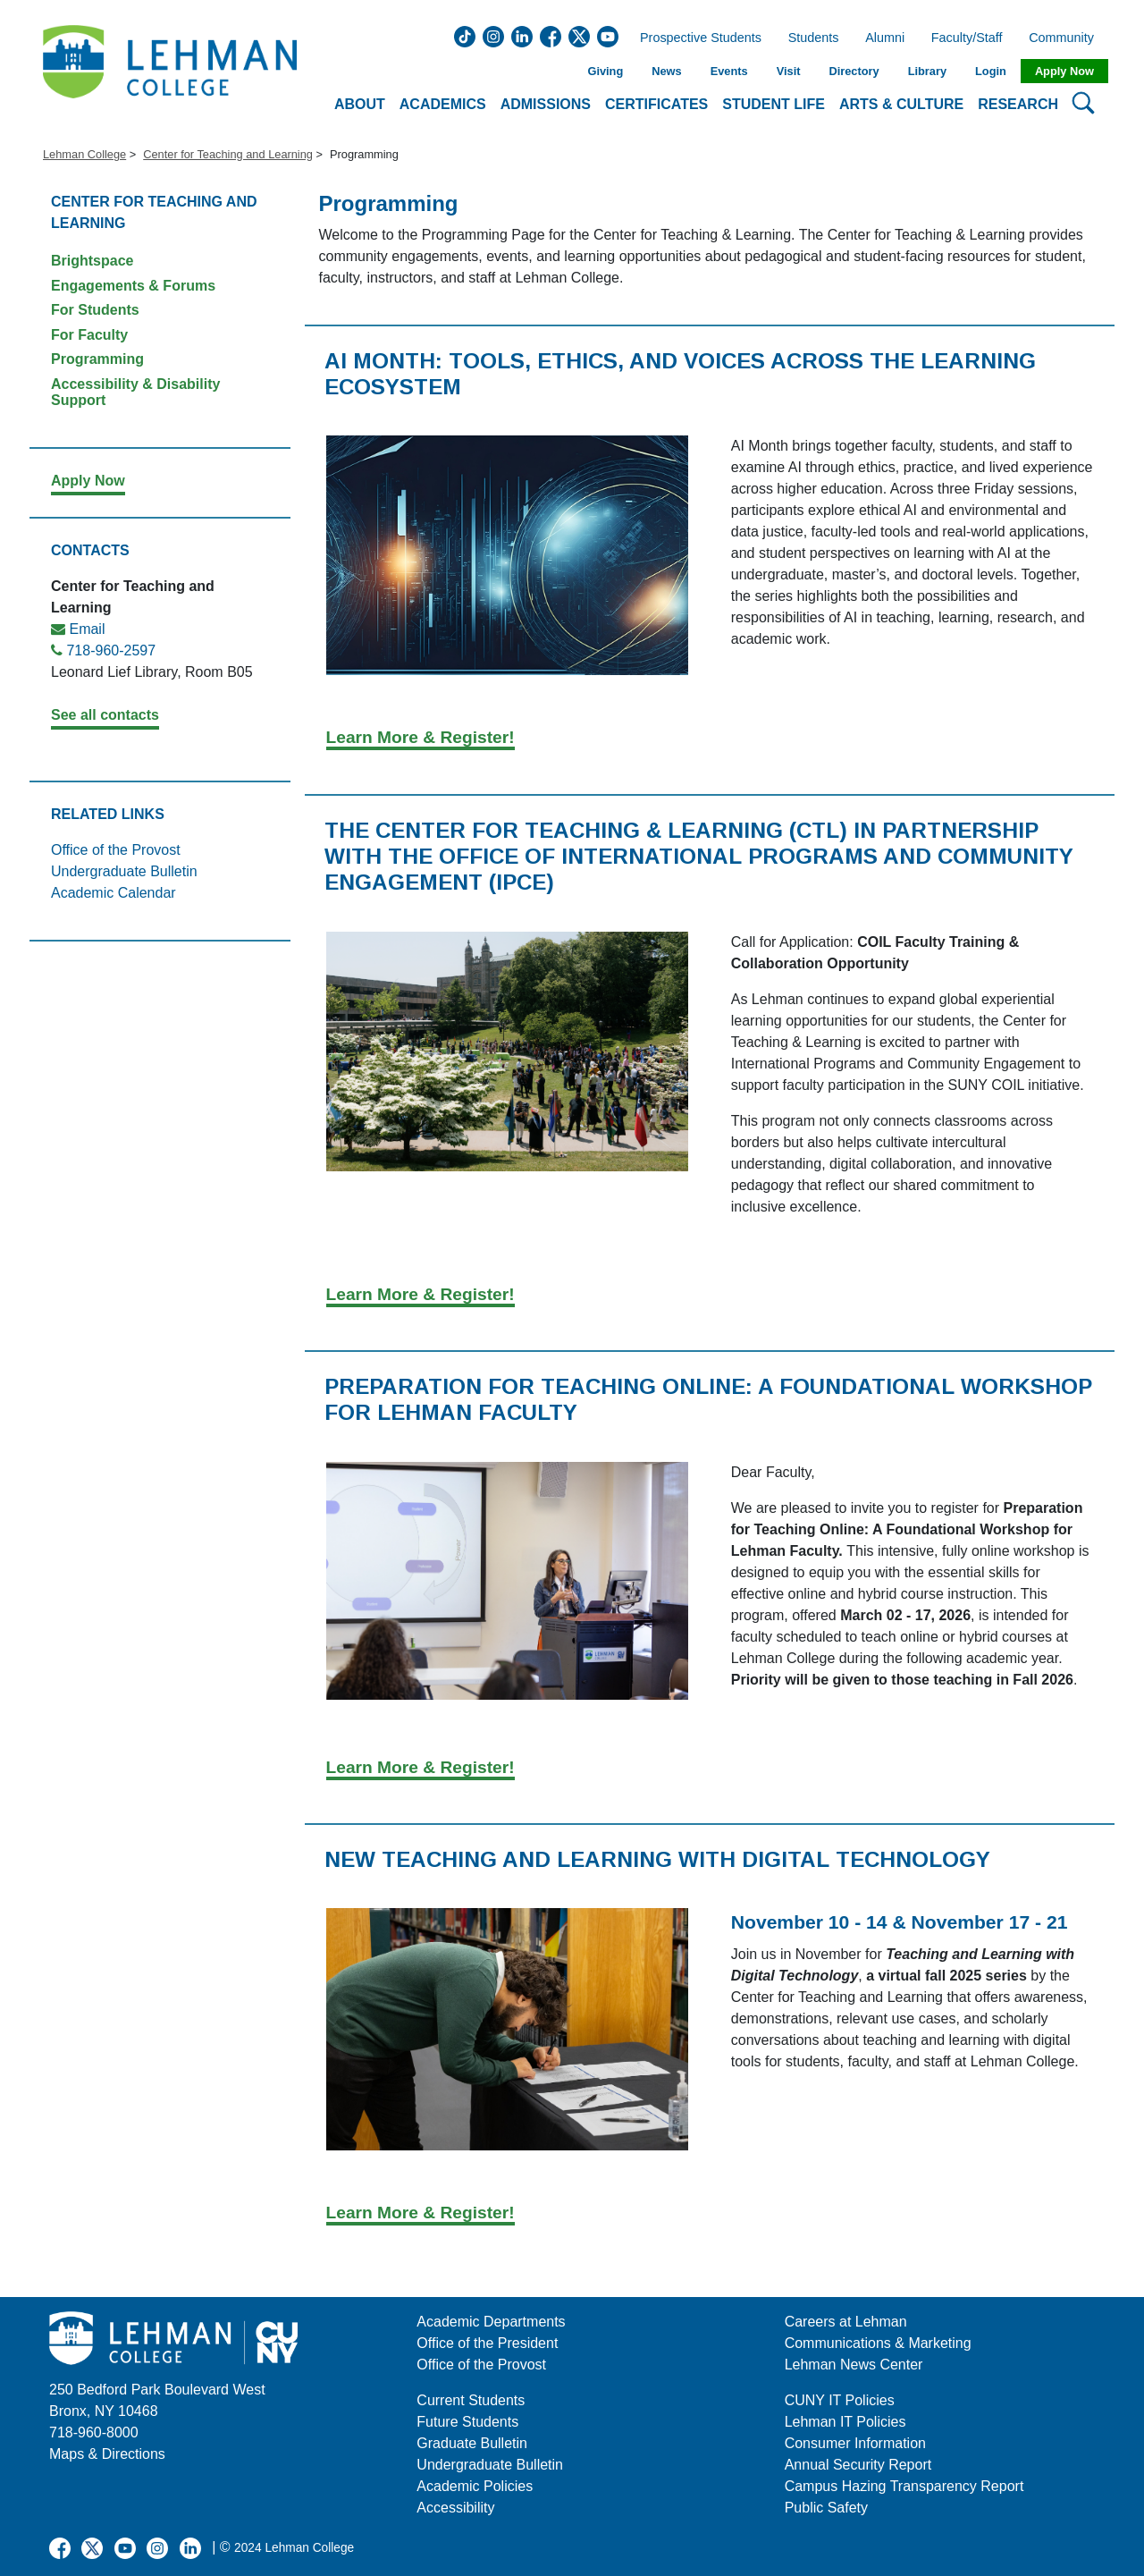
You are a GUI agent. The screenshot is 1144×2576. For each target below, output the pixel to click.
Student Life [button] (773, 104)
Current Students (470, 2400)
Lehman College (84, 154)
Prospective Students (695, 38)
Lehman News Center (854, 2364)
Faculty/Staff (967, 38)
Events (729, 71)
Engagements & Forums (133, 285)
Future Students (467, 2421)
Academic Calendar (113, 892)
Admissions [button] (545, 104)
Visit (789, 71)
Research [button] (1018, 104)
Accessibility (455, 2507)
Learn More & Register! (420, 737)
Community (1066, 38)
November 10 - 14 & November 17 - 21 (899, 1922)
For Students (95, 309)
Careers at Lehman (846, 2321)
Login (990, 71)
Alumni (885, 38)
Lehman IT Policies (845, 2421)
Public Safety (826, 2507)
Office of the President (487, 2343)
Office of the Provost (116, 849)
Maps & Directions (107, 2454)
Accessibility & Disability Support (135, 392)
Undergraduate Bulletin (124, 871)
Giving (605, 71)
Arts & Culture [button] (901, 104)
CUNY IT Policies (840, 2400)
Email (87, 629)
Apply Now (1064, 71)
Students (814, 38)
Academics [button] (443, 104)
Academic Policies (474, 2486)
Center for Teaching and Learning (228, 154)
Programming (97, 359)
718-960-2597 (111, 650)
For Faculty (89, 334)
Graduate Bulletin (471, 2443)
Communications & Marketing (878, 2343)
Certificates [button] (656, 104)
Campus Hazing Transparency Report (904, 2486)
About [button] (359, 104)
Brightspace (92, 260)
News (666, 71)
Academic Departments (490, 2321)
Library (927, 71)
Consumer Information (855, 2443)
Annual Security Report (858, 2464)
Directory (854, 71)
